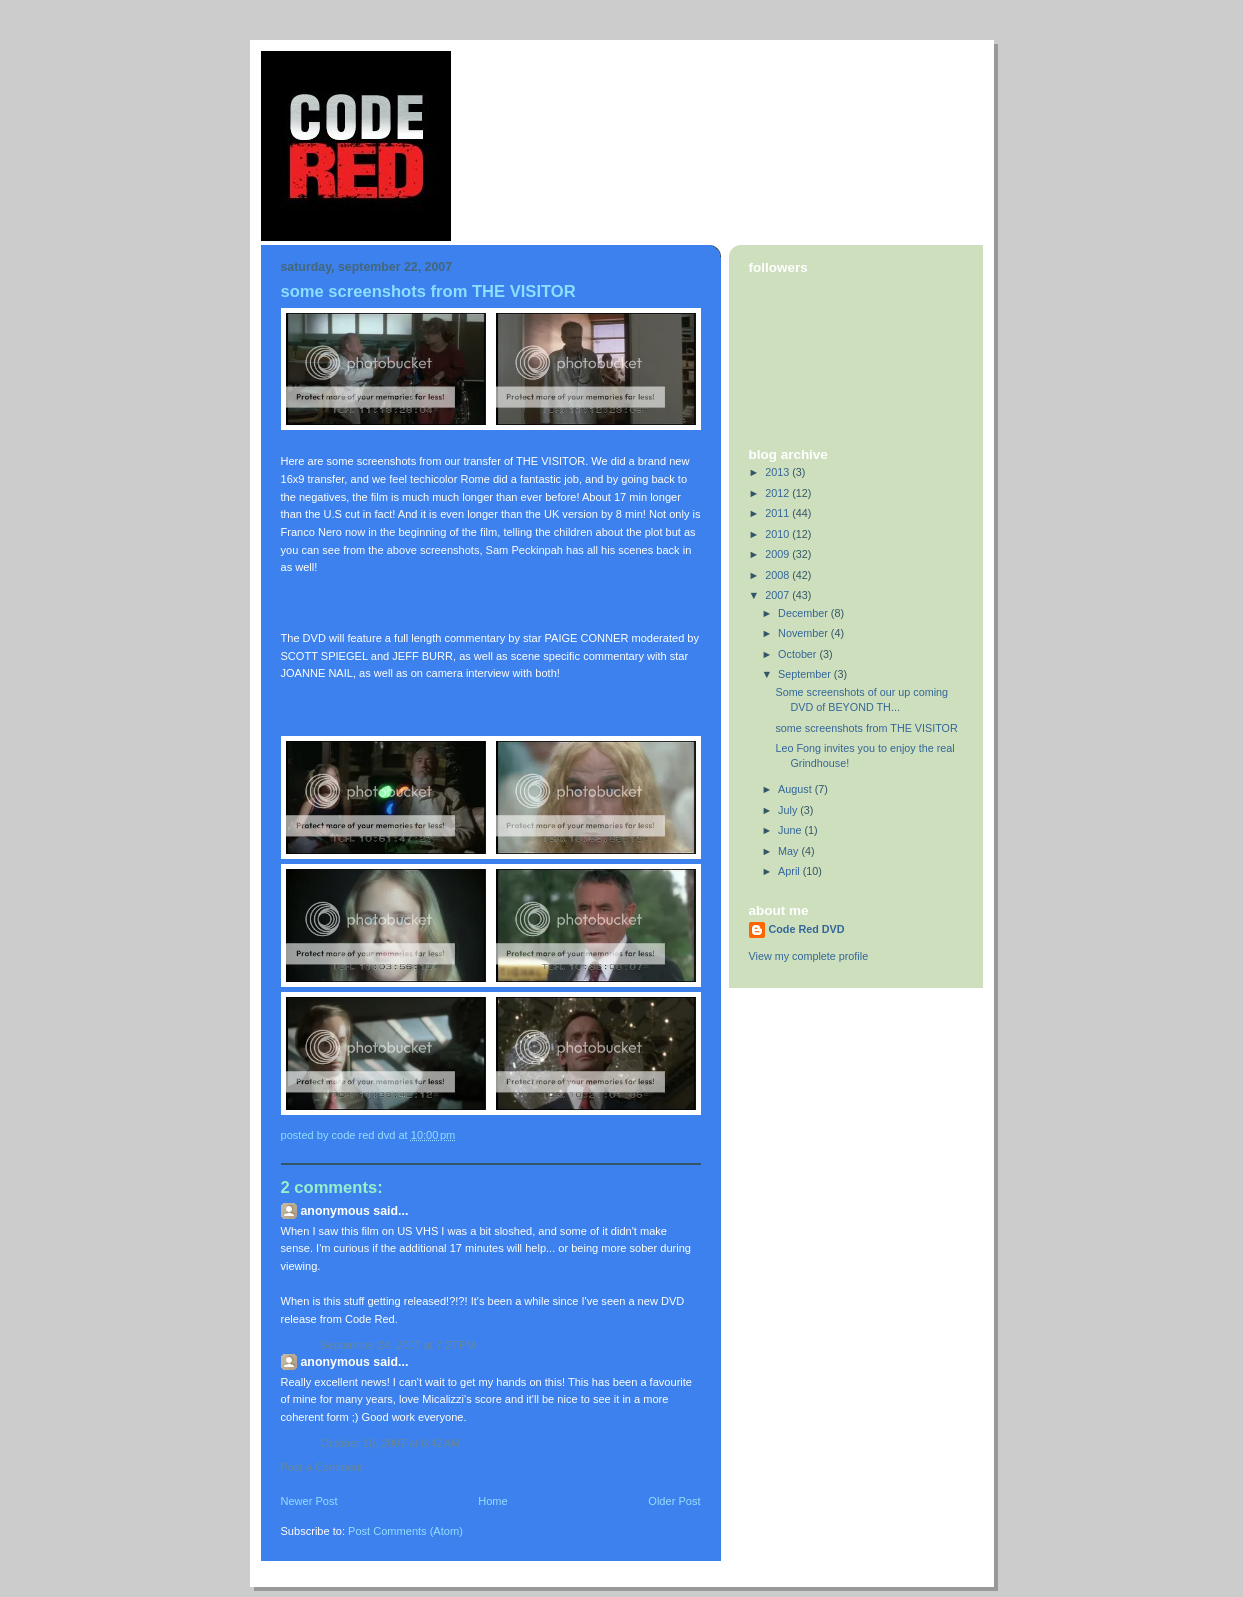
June (791, 830)
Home (492, 1501)
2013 (778, 472)
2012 (778, 493)
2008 (778, 575)
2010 (778, 534)
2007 (778, 595)
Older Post (674, 1501)
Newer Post (309, 1501)
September (806, 674)
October (798, 654)
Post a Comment (322, 1467)
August (796, 789)
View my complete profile (809, 956)
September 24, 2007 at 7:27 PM (398, 1345)
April (790, 871)
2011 (778, 513)
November (804, 633)
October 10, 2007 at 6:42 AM (391, 1443)
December (804, 613)
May (789, 851)
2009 (778, 554)
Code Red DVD (807, 929)
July (789, 810)
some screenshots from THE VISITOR (866, 728)
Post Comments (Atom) (405, 1531)
